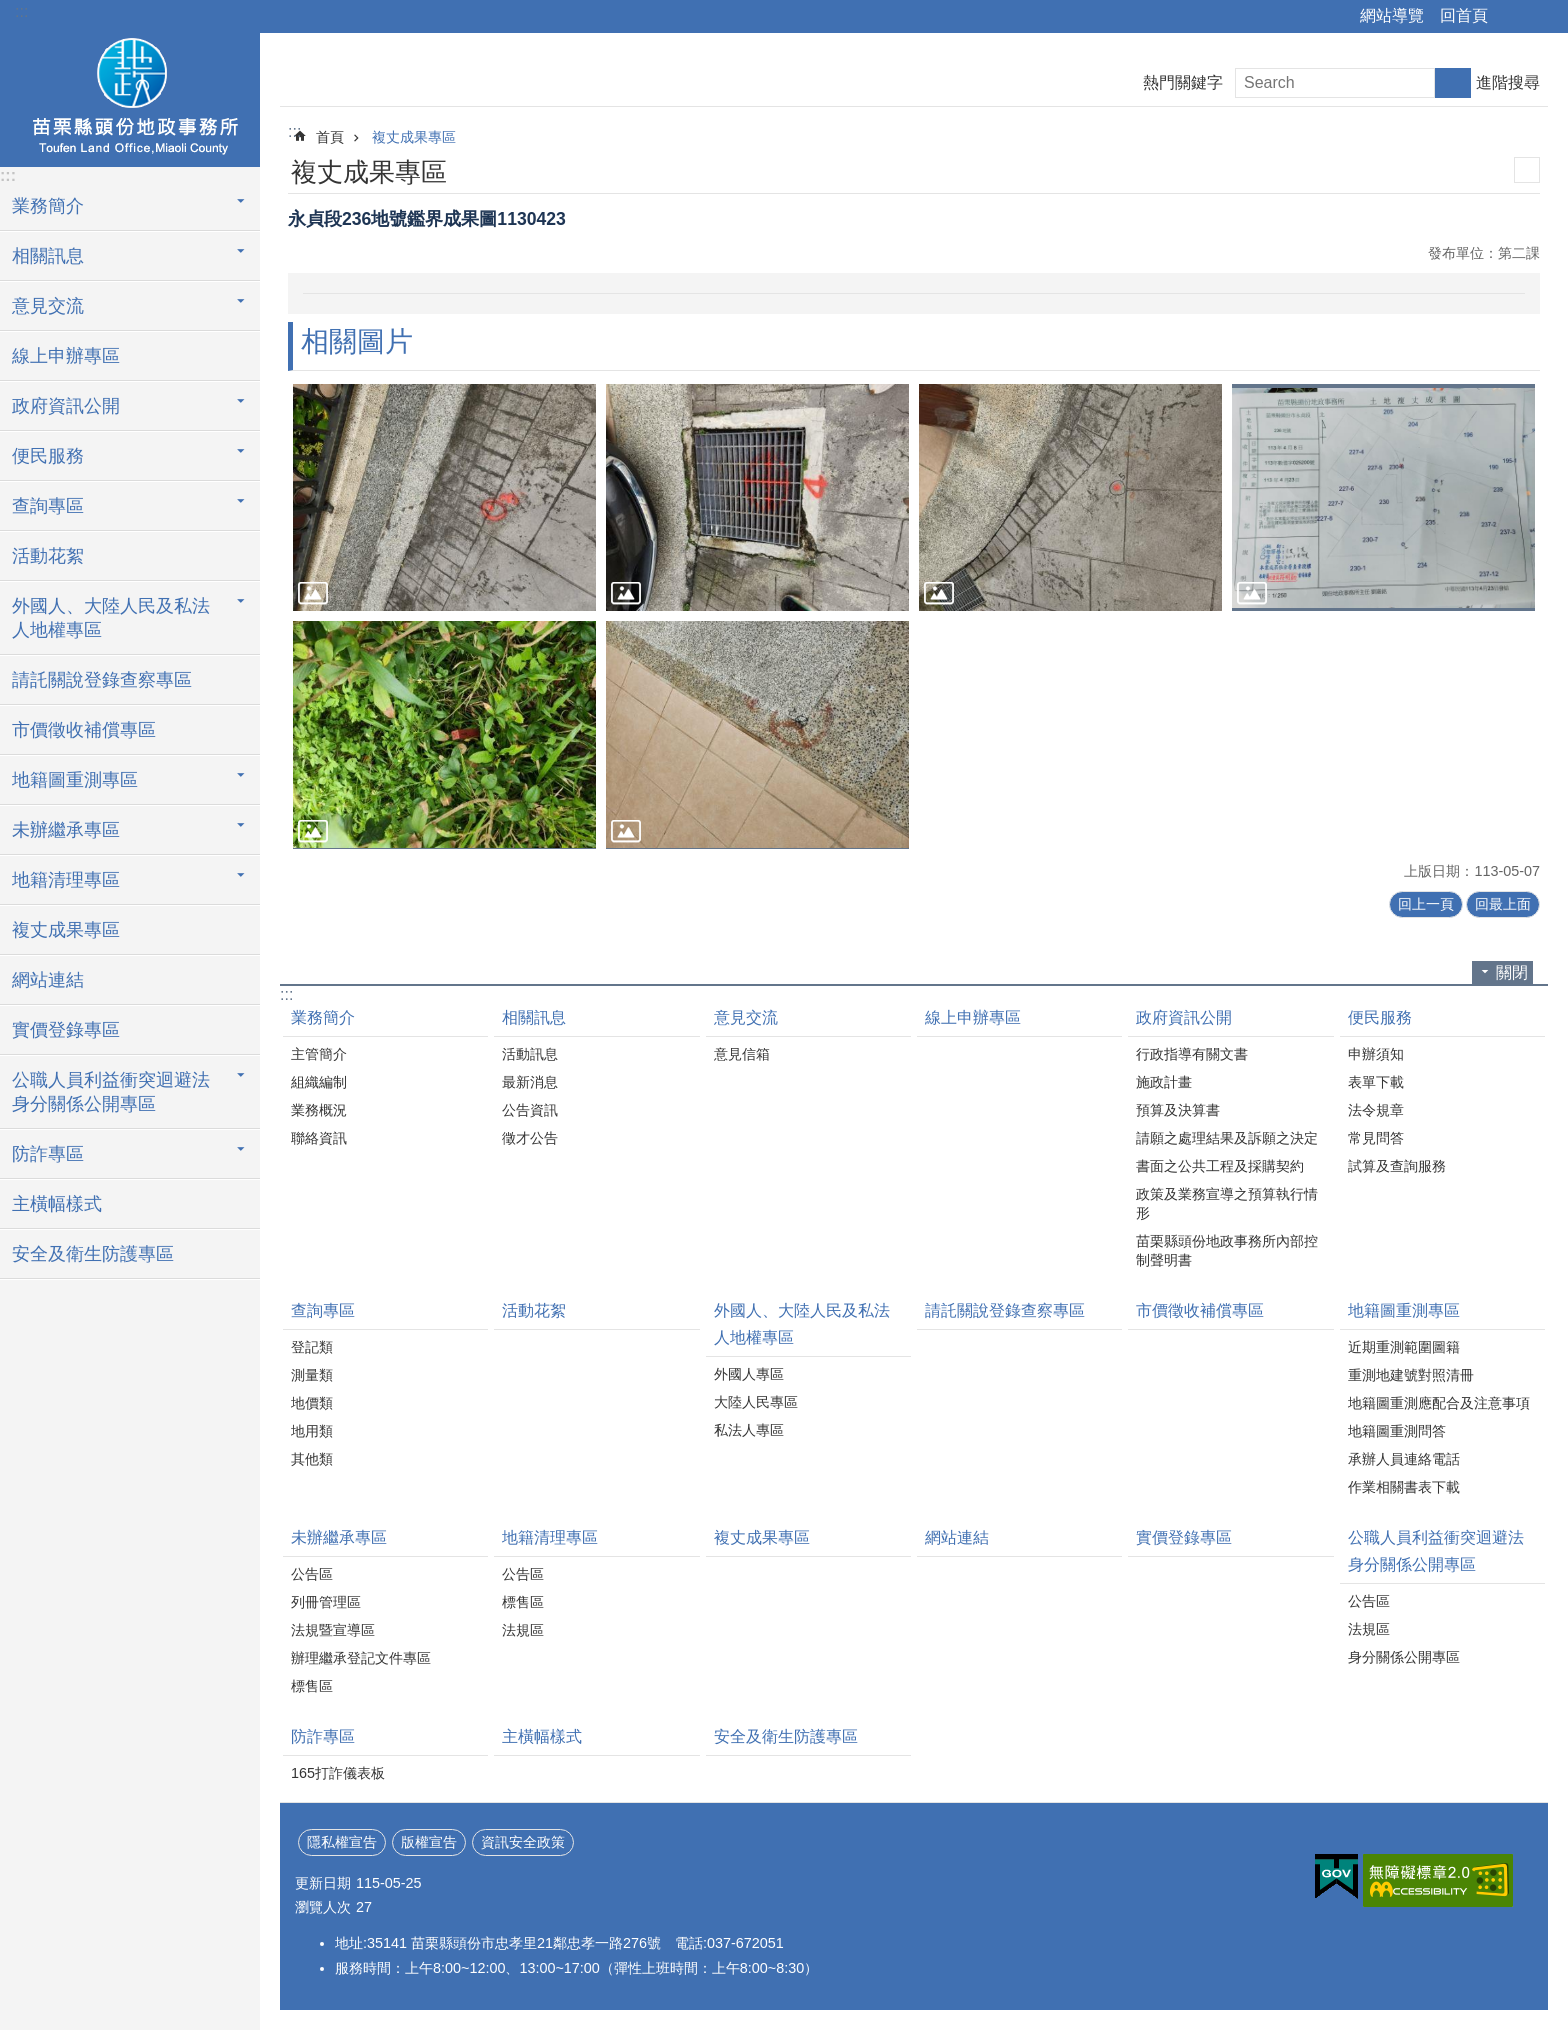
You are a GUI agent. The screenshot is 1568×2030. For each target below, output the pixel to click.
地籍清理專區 (550, 1537)
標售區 (312, 1686)
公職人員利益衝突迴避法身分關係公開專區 (1436, 1551)
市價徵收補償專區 (84, 730)
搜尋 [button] (1453, 83)
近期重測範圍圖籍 (1404, 1347)
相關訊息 (534, 1017)
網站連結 (48, 980)
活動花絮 (48, 556)
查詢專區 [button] (48, 506)
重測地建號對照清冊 (1411, 1375)
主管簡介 (319, 1054)
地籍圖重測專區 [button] (75, 780)
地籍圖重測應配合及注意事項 (1439, 1403)
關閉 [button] (1512, 972)
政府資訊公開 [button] (66, 406)
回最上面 (1503, 904)
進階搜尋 (1508, 82)
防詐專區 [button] (48, 1154)
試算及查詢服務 (1397, 1166)
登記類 (312, 1347)
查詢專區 (323, 1310)
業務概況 (319, 1110)
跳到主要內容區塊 (10, 10)
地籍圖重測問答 (1397, 1431)
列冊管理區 (326, 1602)
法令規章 (1376, 1110)
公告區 (312, 1574)
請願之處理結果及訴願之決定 (1227, 1138)
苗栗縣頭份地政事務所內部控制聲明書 (1227, 1250)
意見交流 (746, 1017)
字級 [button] (1541, 17)
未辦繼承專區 (339, 1537)
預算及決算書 (1178, 1110)
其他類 (312, 1459)
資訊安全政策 (523, 1842)
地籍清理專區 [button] (66, 880)
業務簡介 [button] (48, 206)
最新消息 (530, 1082)
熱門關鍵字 (1183, 82)
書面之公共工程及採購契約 (1220, 1166)
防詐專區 (323, 1736)
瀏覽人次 (323, 1907)
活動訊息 (530, 1054)
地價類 (312, 1403)
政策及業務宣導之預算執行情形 (1227, 1203)
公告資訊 (530, 1110)
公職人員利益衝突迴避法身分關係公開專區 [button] (111, 1092)
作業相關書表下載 (1404, 1487)
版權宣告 (429, 1842)
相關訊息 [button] (48, 256)
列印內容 (1527, 170)
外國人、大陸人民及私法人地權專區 (802, 1324)
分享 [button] (1513, 17)
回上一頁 (1426, 904)
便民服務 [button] (48, 456)
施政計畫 (1164, 1082)
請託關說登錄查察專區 (102, 680)
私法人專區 (749, 1430)
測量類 (312, 1375)
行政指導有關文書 (1192, 1054)
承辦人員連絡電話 (1404, 1459)
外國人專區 (749, 1374)
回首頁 (1464, 15)
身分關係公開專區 (1404, 1657)
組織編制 (319, 1082)
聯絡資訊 (319, 1138)
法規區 (523, 1630)
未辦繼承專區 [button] (66, 830)
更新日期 (323, 1883)
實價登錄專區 (66, 1030)
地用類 (312, 1431)
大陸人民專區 (756, 1402)
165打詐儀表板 (338, 1773)
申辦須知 (1376, 1054)
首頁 (330, 137)
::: (21, 11)
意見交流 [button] (48, 306)
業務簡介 (323, 1017)
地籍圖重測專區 (1404, 1310)
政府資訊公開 (1184, 1017)
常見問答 (1376, 1138)
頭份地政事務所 (130, 97)
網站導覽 (1392, 15)
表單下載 (1376, 1082)
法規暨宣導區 (333, 1630)
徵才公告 (530, 1138)
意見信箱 (742, 1054)
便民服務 (1380, 1017)
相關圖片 (357, 341)
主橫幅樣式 (57, 1204)
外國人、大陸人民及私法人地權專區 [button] (111, 618)
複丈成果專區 (66, 930)
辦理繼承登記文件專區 (361, 1658)
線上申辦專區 (66, 356)
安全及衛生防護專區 (93, 1254)
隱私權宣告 (342, 1842)
